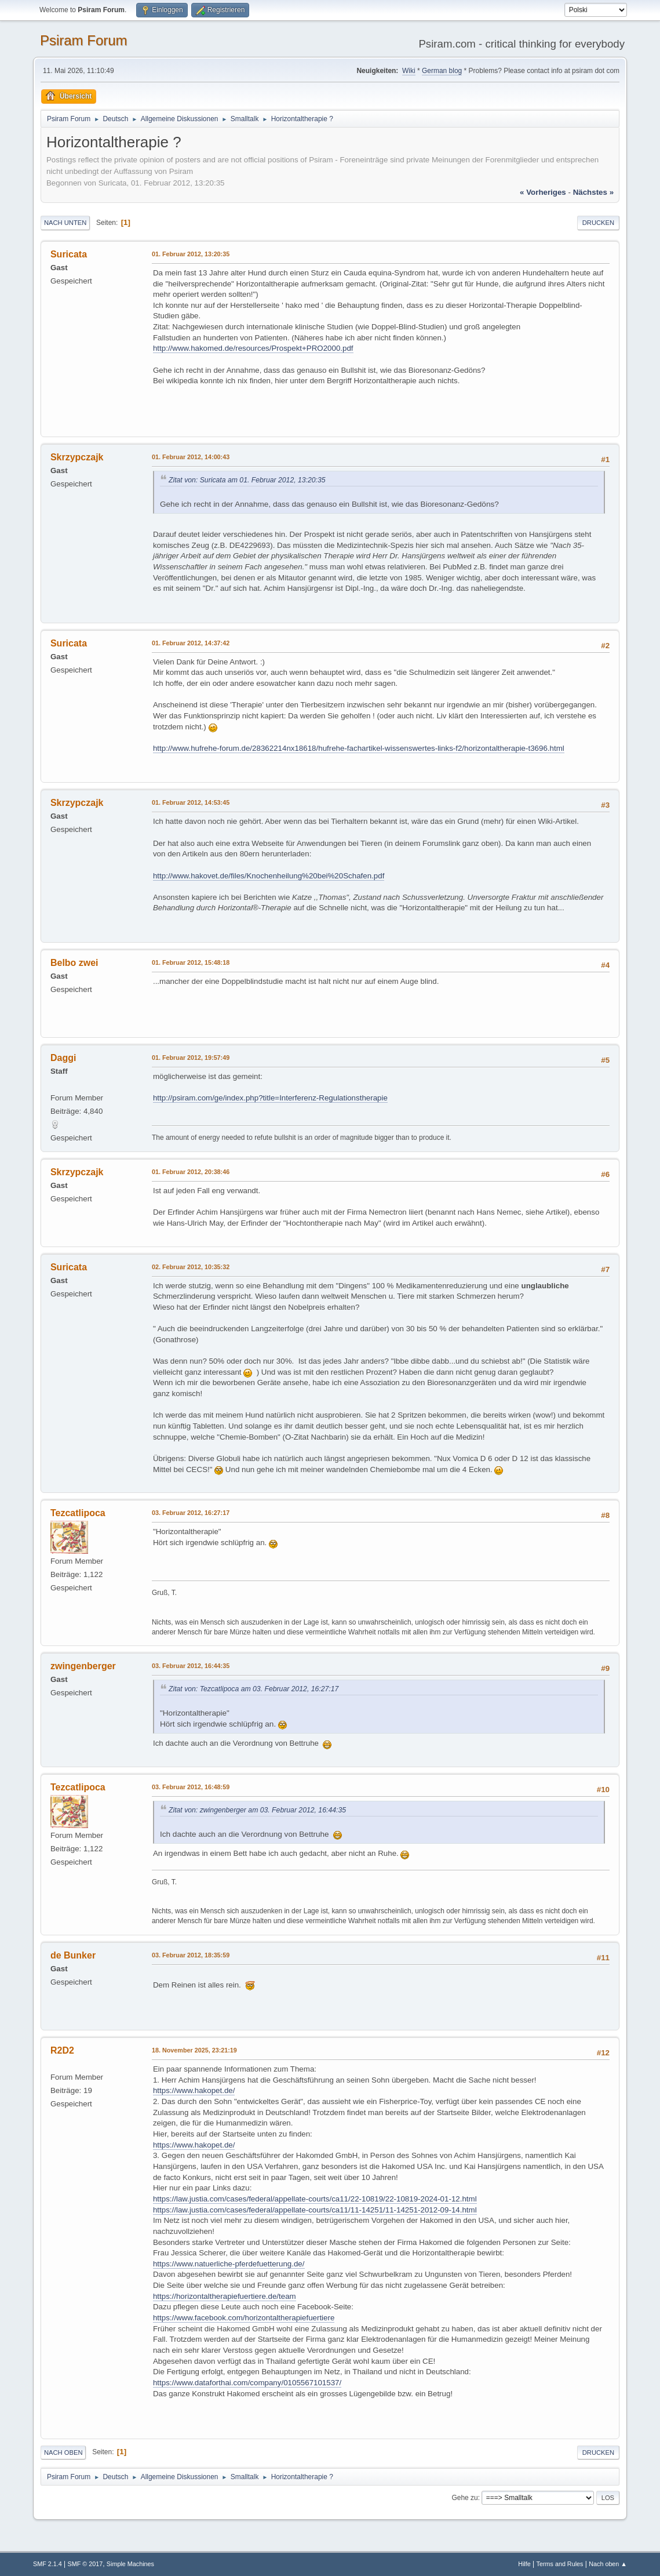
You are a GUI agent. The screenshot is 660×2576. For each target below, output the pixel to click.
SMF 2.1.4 (47, 2563)
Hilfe (524, 2563)
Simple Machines (130, 2563)
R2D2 (62, 2050)
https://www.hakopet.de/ (194, 2090)
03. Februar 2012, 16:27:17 (190, 1512)
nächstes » (593, 192)
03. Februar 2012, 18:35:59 (190, 1955)
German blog (442, 71)
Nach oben (63, 2452)
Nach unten (65, 222)
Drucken (598, 222)
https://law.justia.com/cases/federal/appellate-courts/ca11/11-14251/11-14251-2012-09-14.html (315, 2210)
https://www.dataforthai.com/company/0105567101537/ (247, 2382)
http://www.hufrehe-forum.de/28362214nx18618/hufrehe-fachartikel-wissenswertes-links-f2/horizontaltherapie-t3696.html (358, 748)
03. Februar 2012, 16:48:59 (190, 1786)
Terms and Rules (560, 2563)
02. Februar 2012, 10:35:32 (190, 1266)
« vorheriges (543, 192)
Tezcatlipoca (77, 1513)
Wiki (408, 71)
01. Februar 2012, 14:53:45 (190, 802)
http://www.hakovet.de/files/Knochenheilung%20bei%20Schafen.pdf (268, 875)
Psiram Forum (83, 40)
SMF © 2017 (85, 2563)
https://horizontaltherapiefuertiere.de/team (224, 2296)
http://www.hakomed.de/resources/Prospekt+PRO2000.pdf (253, 348)
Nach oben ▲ (608, 2563)
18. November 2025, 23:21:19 (194, 2050)
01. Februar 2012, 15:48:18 (190, 962)
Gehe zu (464, 2498)
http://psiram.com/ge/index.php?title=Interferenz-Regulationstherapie (270, 1097)
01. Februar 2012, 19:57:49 (190, 1057)
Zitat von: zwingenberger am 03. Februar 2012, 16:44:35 (257, 1810)
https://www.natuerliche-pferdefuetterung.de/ (229, 2263)
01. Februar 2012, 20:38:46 (190, 1171)
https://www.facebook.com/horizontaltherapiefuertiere (243, 2317)
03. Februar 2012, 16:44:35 (190, 1665)
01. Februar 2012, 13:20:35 (190, 253)
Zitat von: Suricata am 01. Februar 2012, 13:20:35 (247, 480)
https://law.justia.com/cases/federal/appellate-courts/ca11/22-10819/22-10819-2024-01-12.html (315, 2198)
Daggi (63, 1058)
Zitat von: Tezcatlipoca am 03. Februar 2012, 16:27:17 (253, 1689)
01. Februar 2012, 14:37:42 (190, 643)
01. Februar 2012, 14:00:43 (190, 456)
